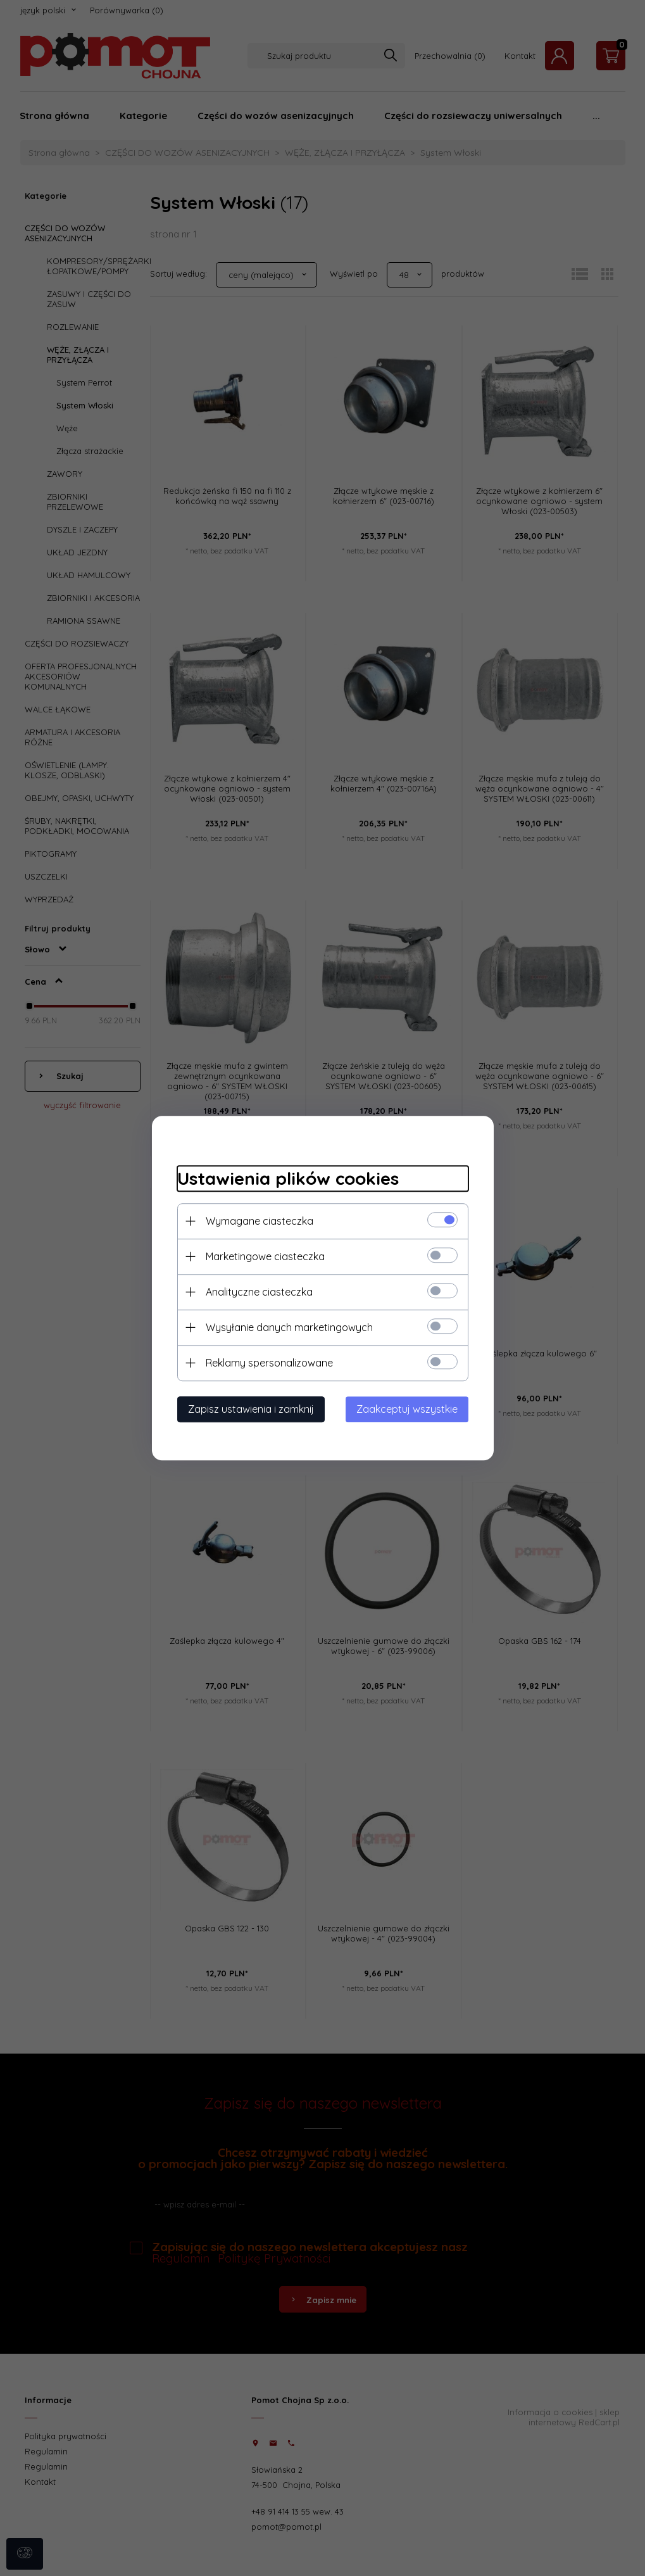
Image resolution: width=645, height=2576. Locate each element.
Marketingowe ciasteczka (265, 1256)
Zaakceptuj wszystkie (407, 1409)
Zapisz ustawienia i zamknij (251, 1409)
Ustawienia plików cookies (288, 1178)
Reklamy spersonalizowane (269, 1362)
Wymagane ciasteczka (259, 1221)
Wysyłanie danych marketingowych (289, 1327)
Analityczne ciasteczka (259, 1291)
